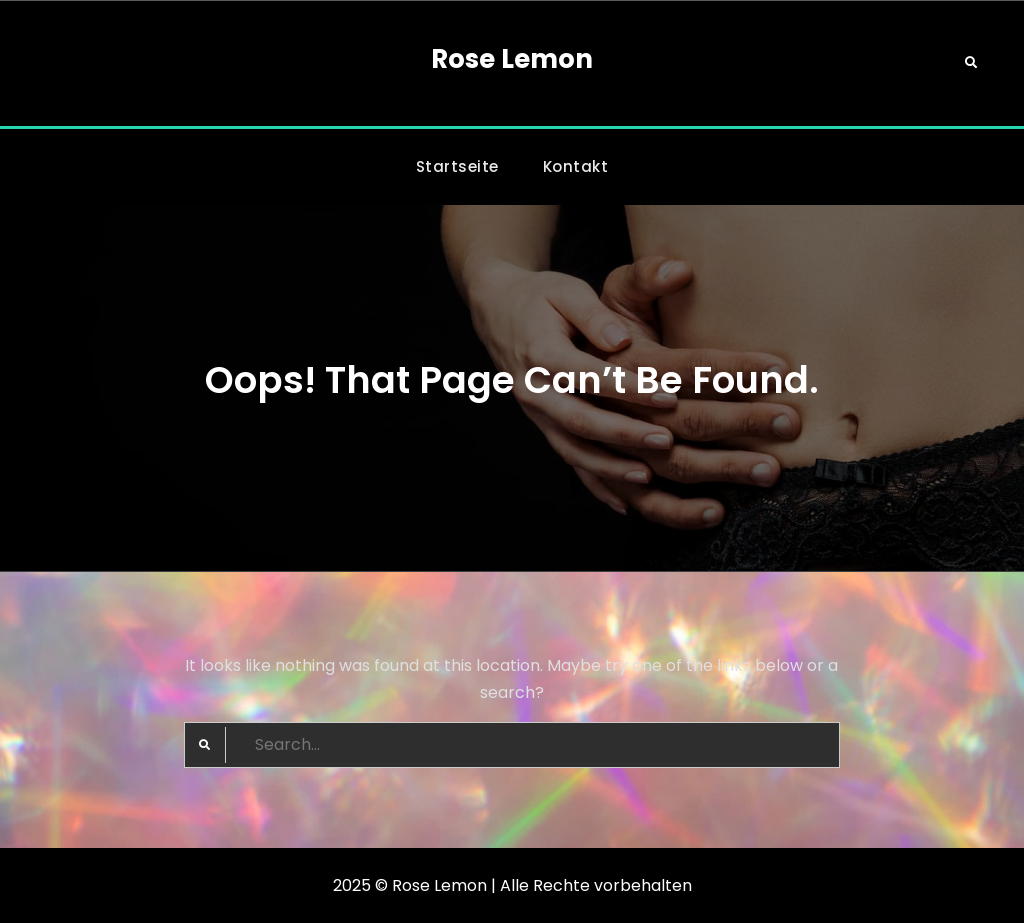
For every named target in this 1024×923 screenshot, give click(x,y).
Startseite (457, 166)
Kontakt (576, 166)
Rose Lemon (512, 59)
